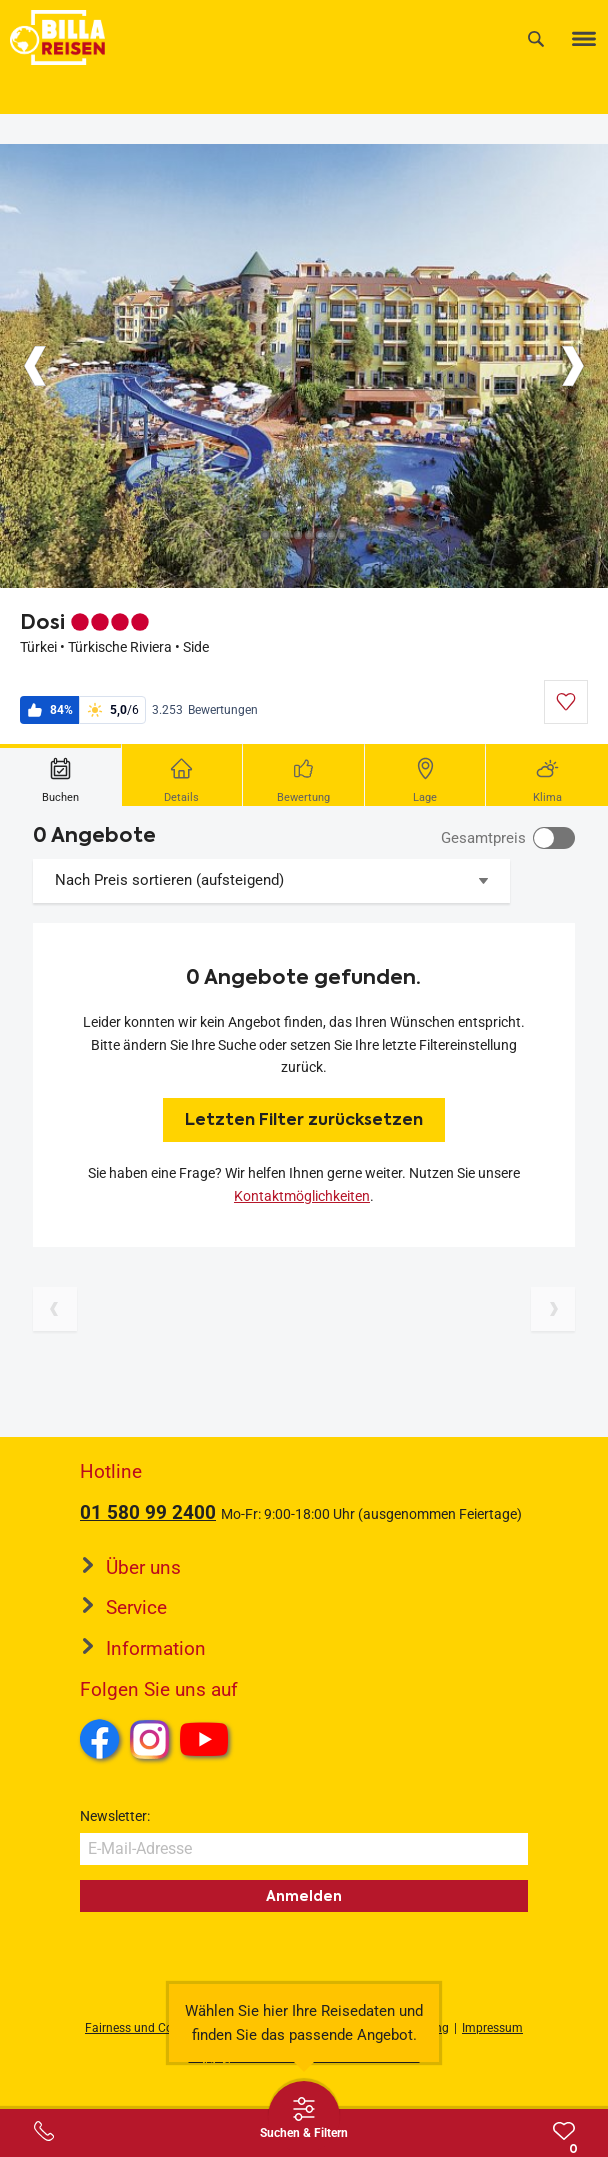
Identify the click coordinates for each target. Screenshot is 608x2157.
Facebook (100, 1739)
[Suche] (536, 38)
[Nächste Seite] (553, 1309)
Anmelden (304, 1896)
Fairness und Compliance (154, 2028)
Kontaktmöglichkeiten (302, 1196)
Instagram (150, 1739)
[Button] (35, 366)
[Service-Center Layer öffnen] (44, 2131)
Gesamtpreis (483, 838)
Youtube (207, 1742)
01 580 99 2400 (148, 1512)
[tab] (61, 775)
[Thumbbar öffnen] (304, 2117)
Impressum (492, 2028)
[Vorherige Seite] (55, 1309)
